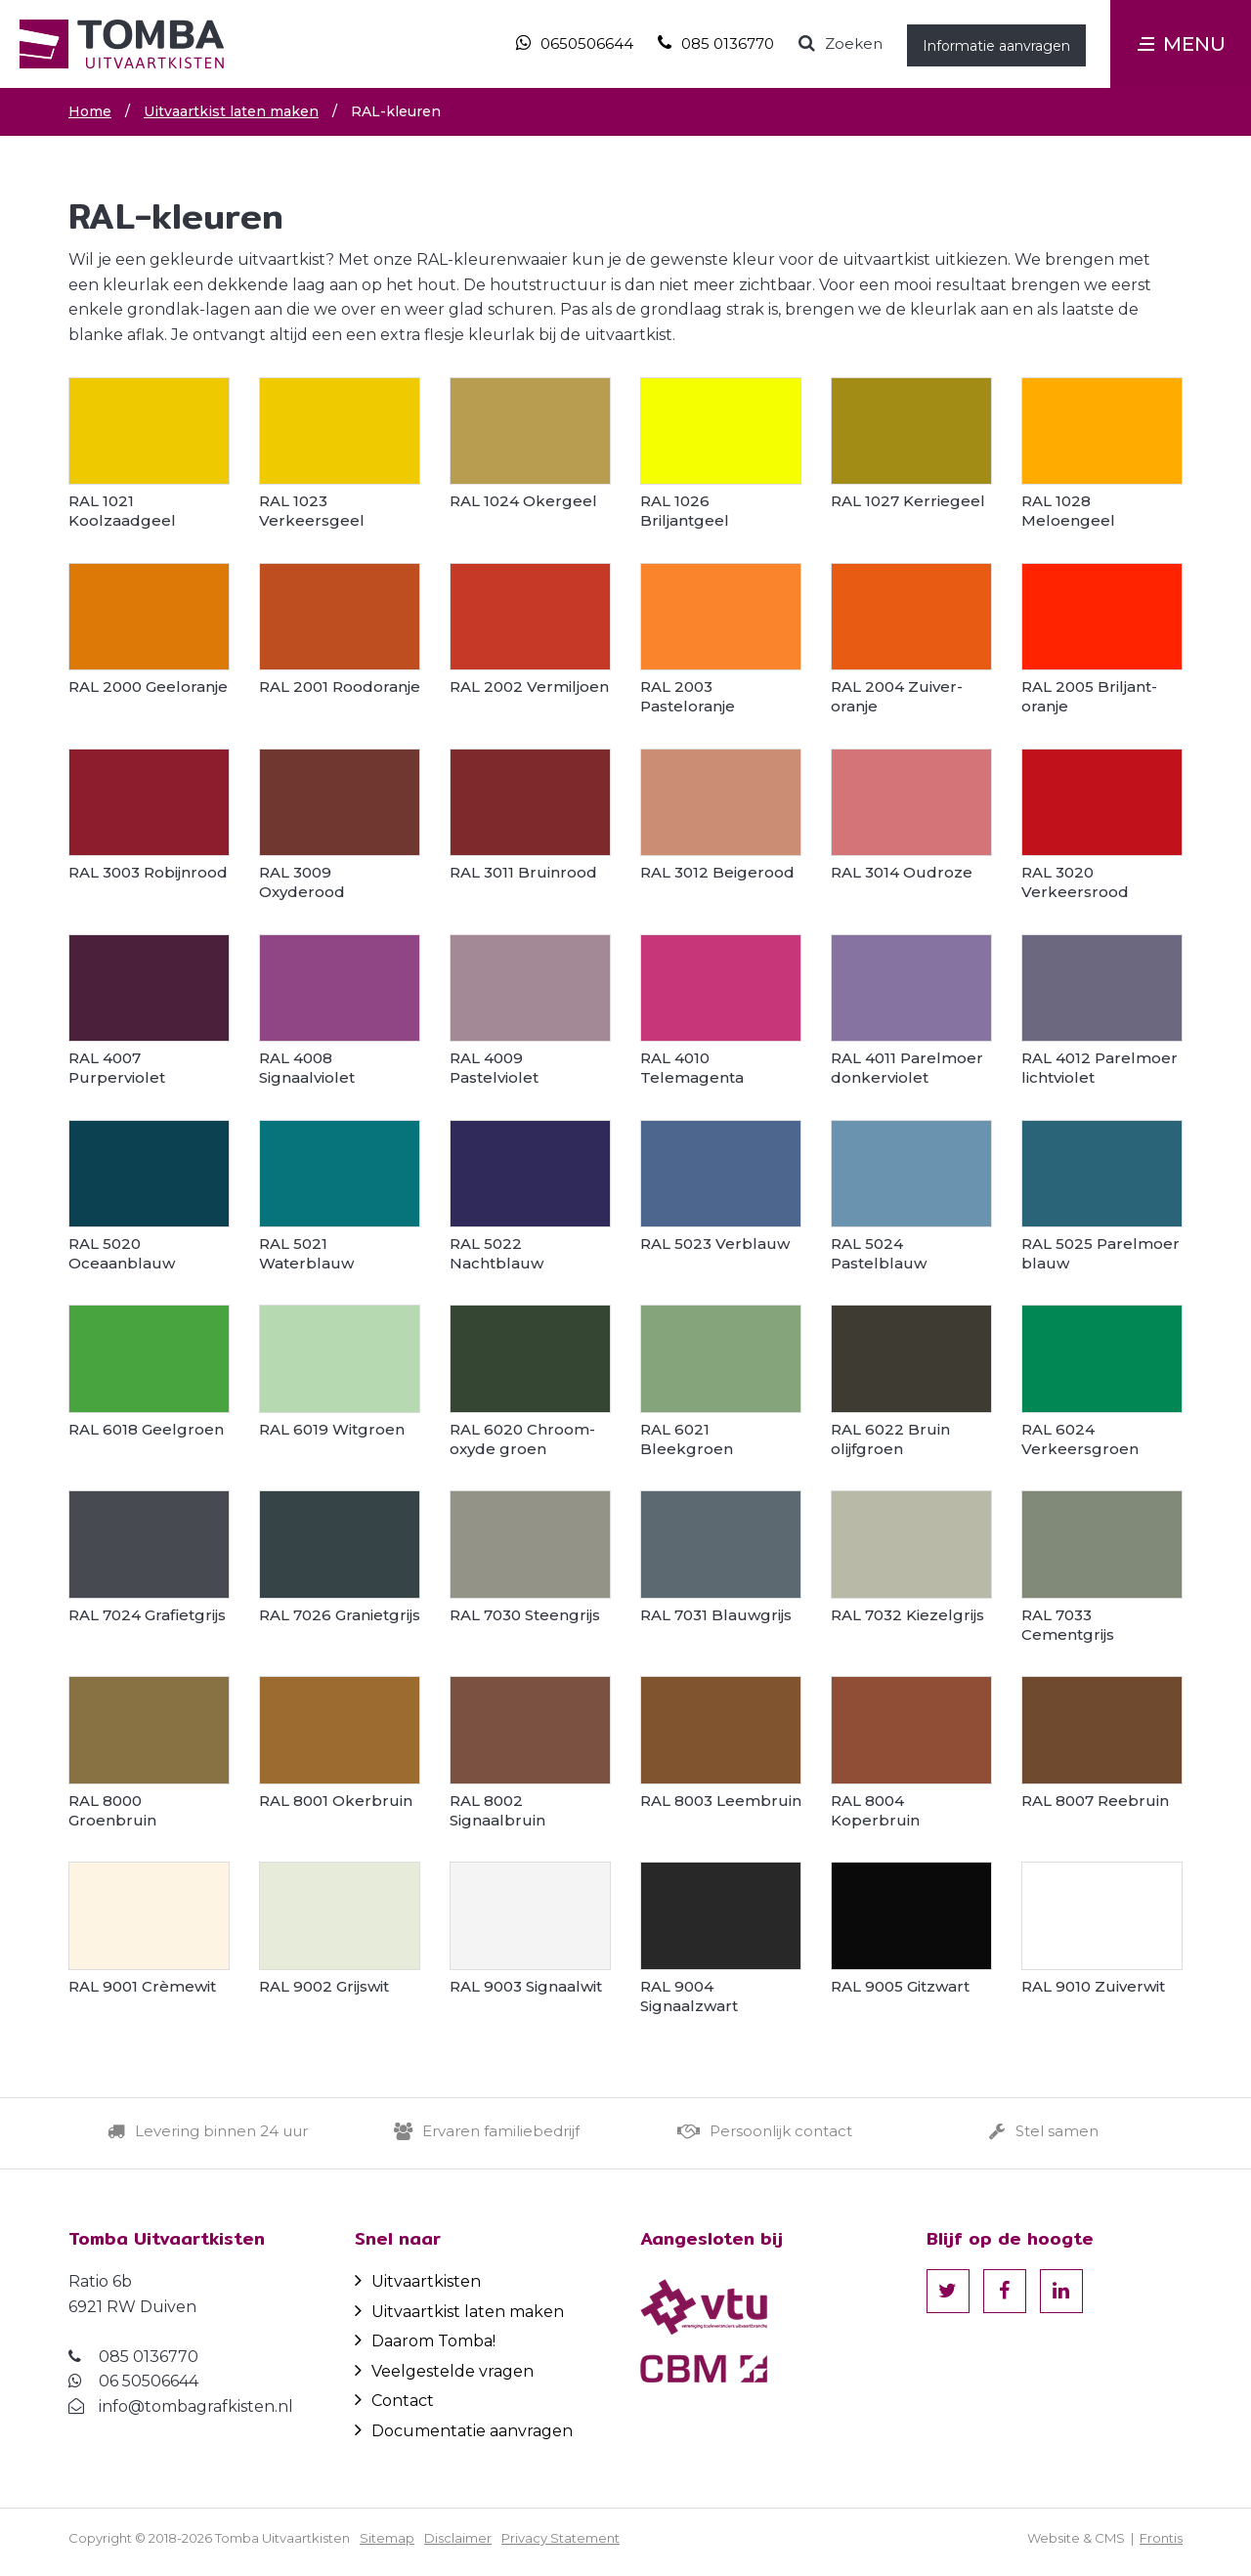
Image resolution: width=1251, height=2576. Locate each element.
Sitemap (387, 2538)
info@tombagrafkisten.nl (196, 2406)
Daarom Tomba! (425, 2341)
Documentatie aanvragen (464, 2431)
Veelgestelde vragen (444, 2371)
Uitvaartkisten (418, 2281)
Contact (394, 2400)
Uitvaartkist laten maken (459, 2311)
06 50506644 (148, 2381)
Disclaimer (458, 2538)
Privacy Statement (560, 2538)
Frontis (1161, 2538)
